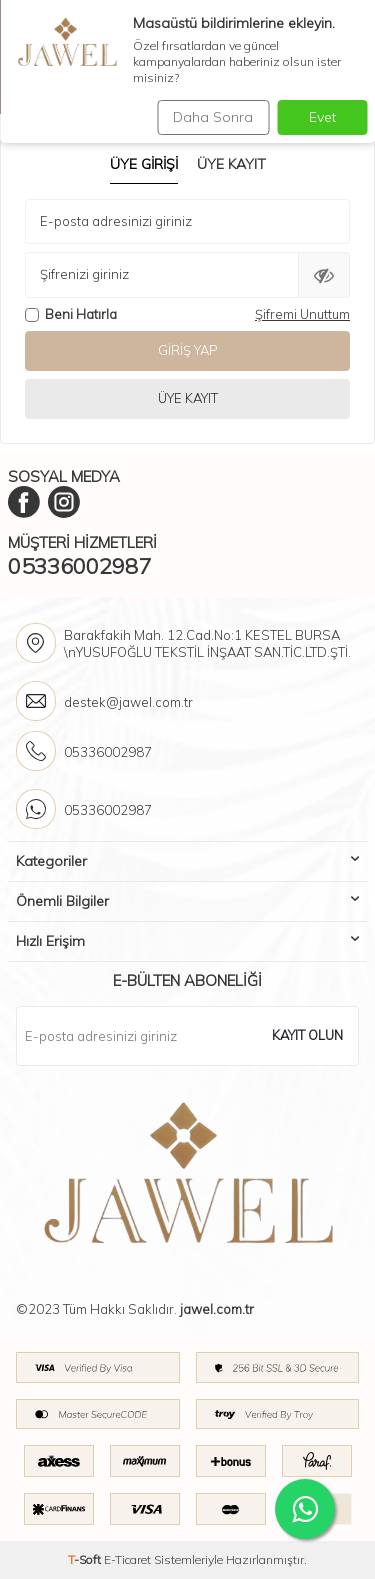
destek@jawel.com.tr (128, 702)
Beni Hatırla (71, 314)
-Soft (86, 1559)
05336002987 (79, 566)
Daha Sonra (213, 117)
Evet (322, 117)
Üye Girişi (144, 164)
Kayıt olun (307, 1035)
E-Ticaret (127, 1559)
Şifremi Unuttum (302, 314)
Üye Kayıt (231, 164)
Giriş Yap (188, 350)
